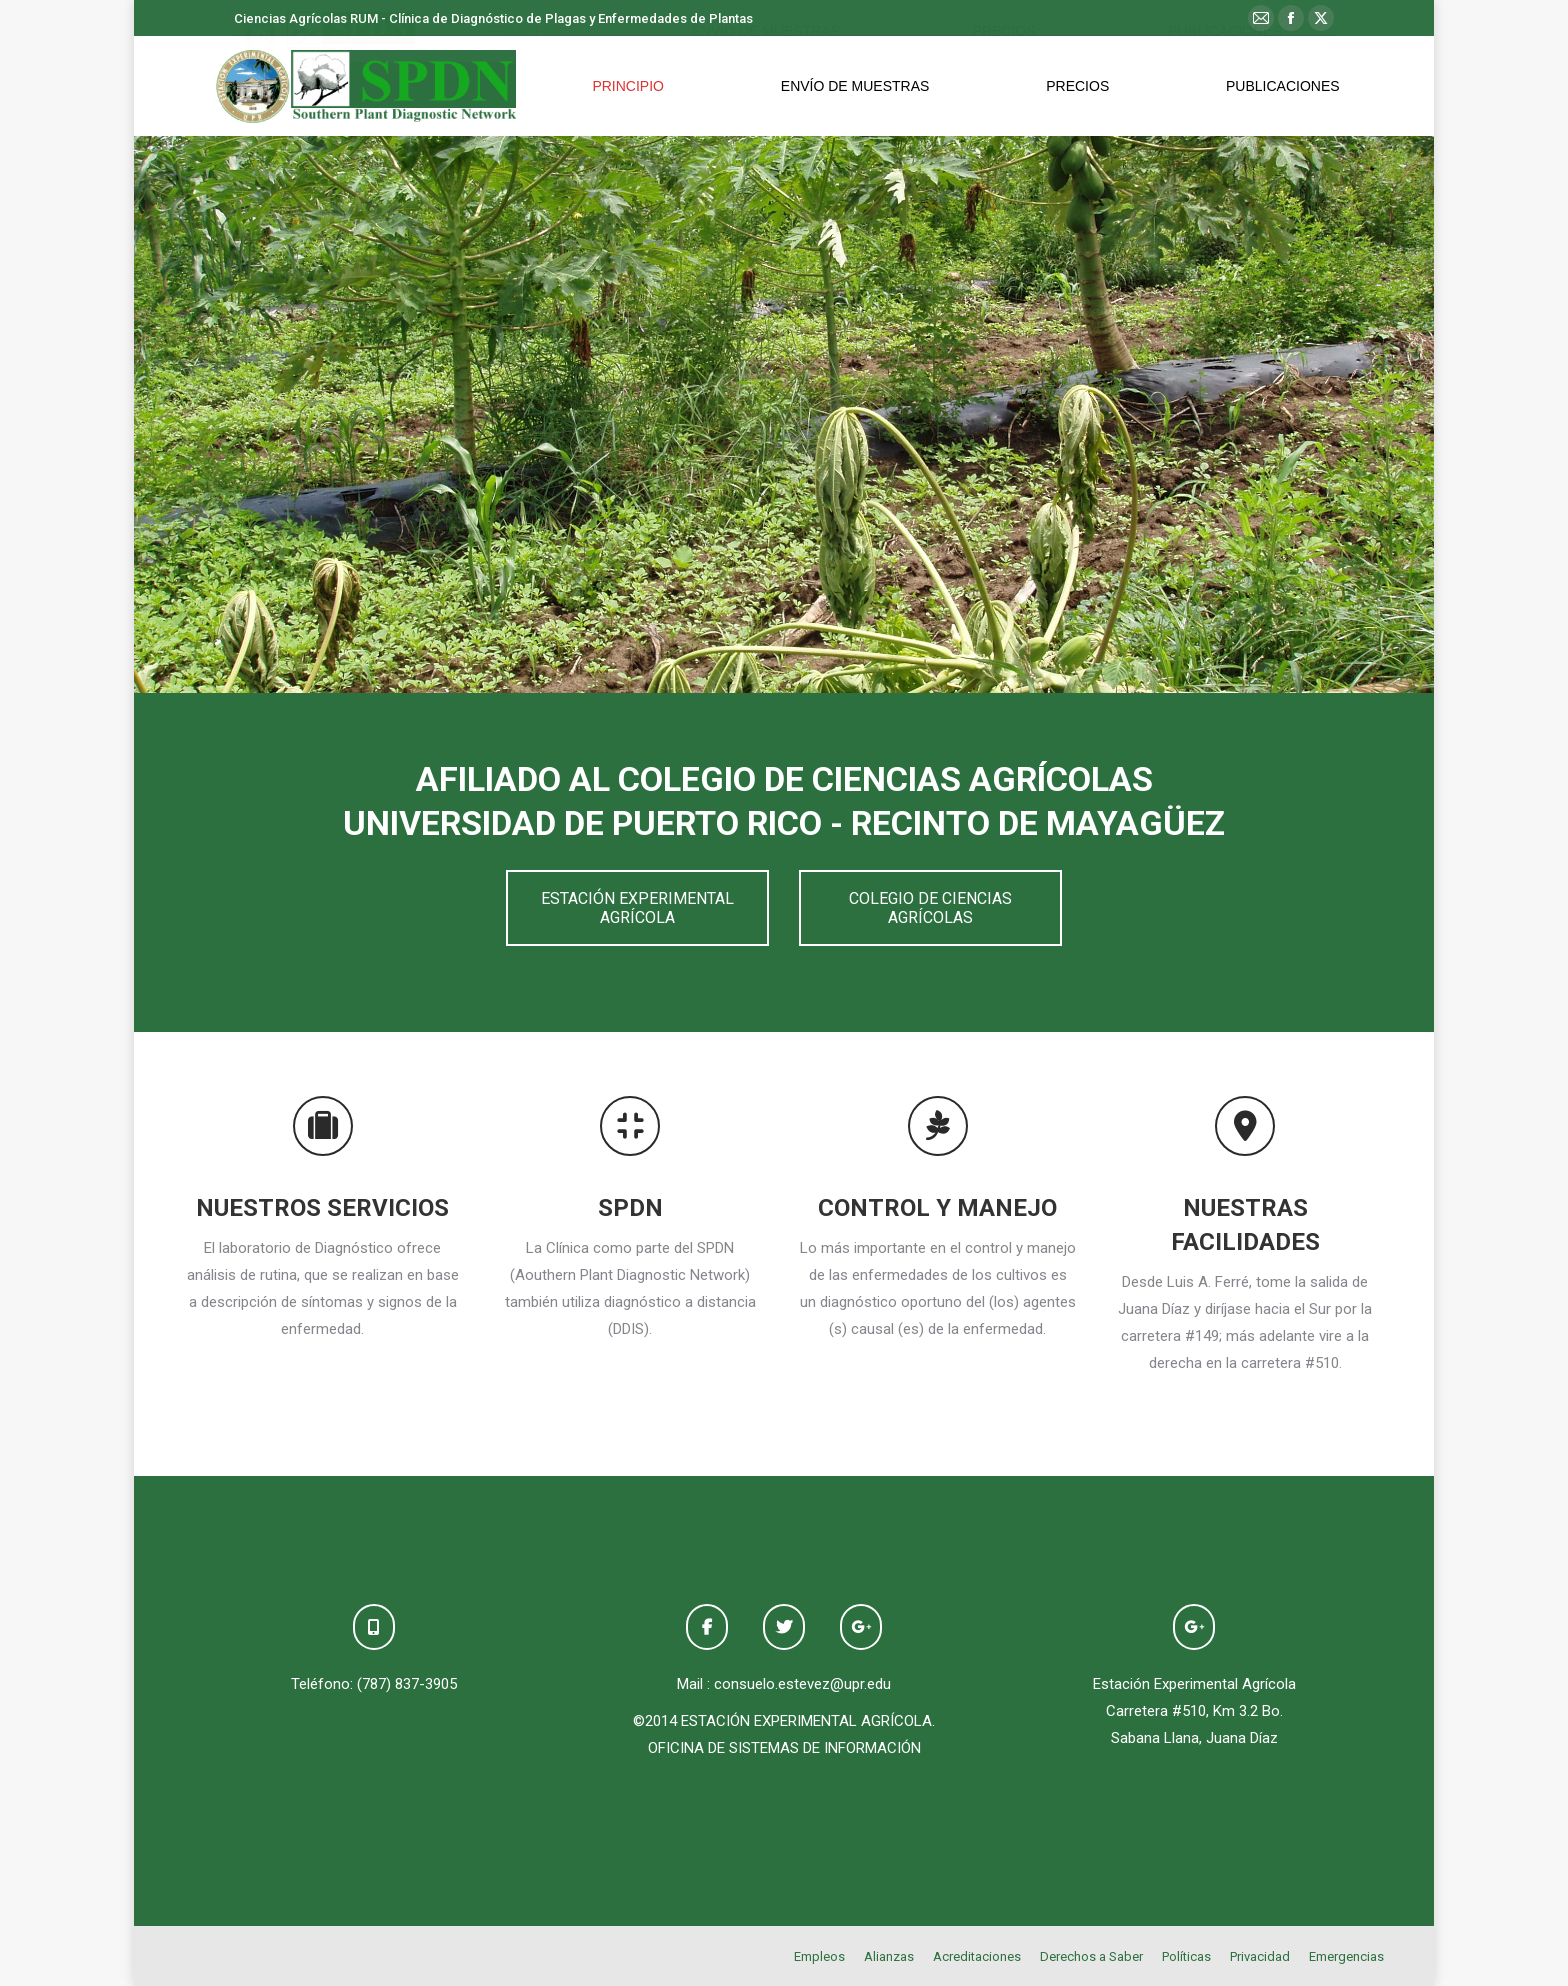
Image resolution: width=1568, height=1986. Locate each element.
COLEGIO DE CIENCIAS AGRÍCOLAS (930, 908)
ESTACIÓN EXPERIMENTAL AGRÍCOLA (637, 908)
